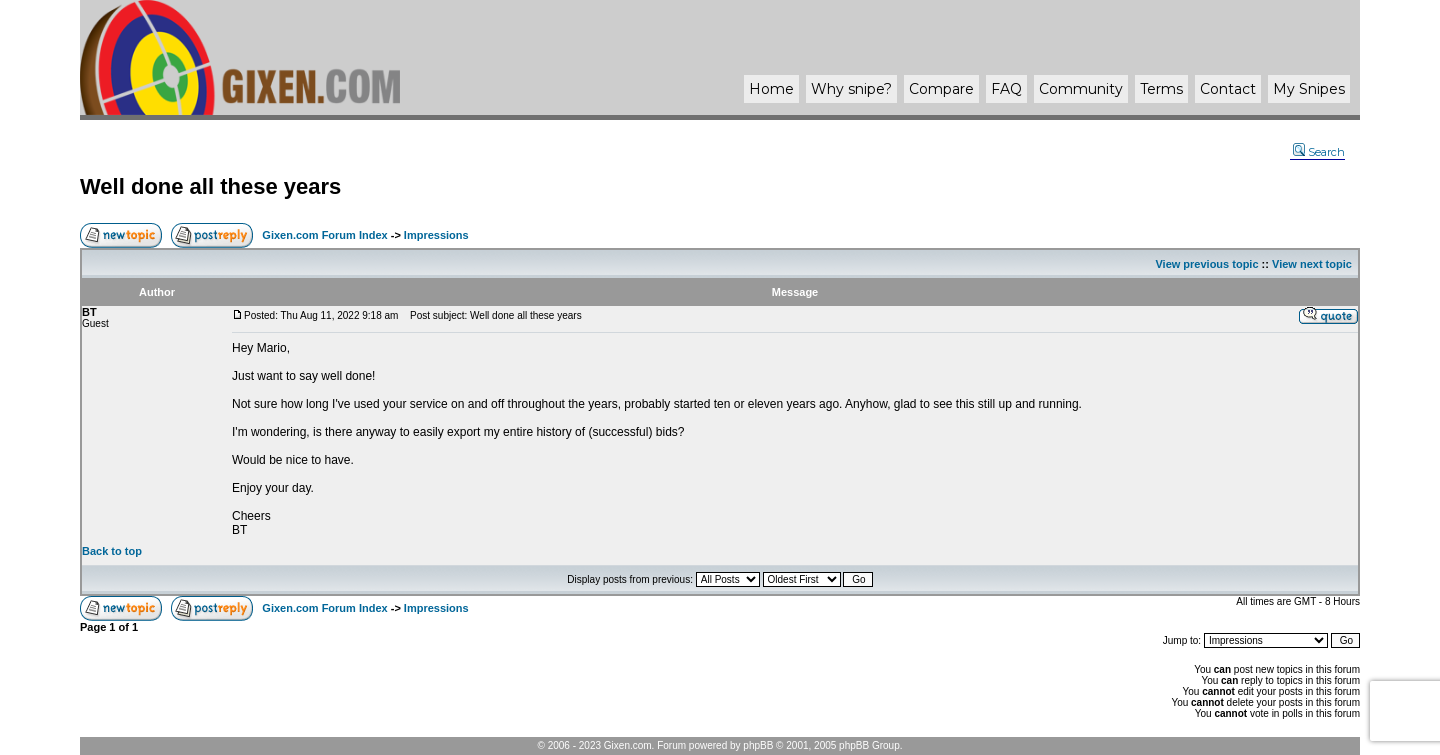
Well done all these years (210, 186)
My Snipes (1309, 89)
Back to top (112, 551)
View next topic (1312, 264)
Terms (1161, 89)
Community (1081, 89)
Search (1319, 152)
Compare (941, 89)
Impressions (436, 235)
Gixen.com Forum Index (324, 235)
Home (771, 89)
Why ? (851, 89)
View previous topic (1206, 264)
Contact (1228, 89)
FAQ (1006, 89)
